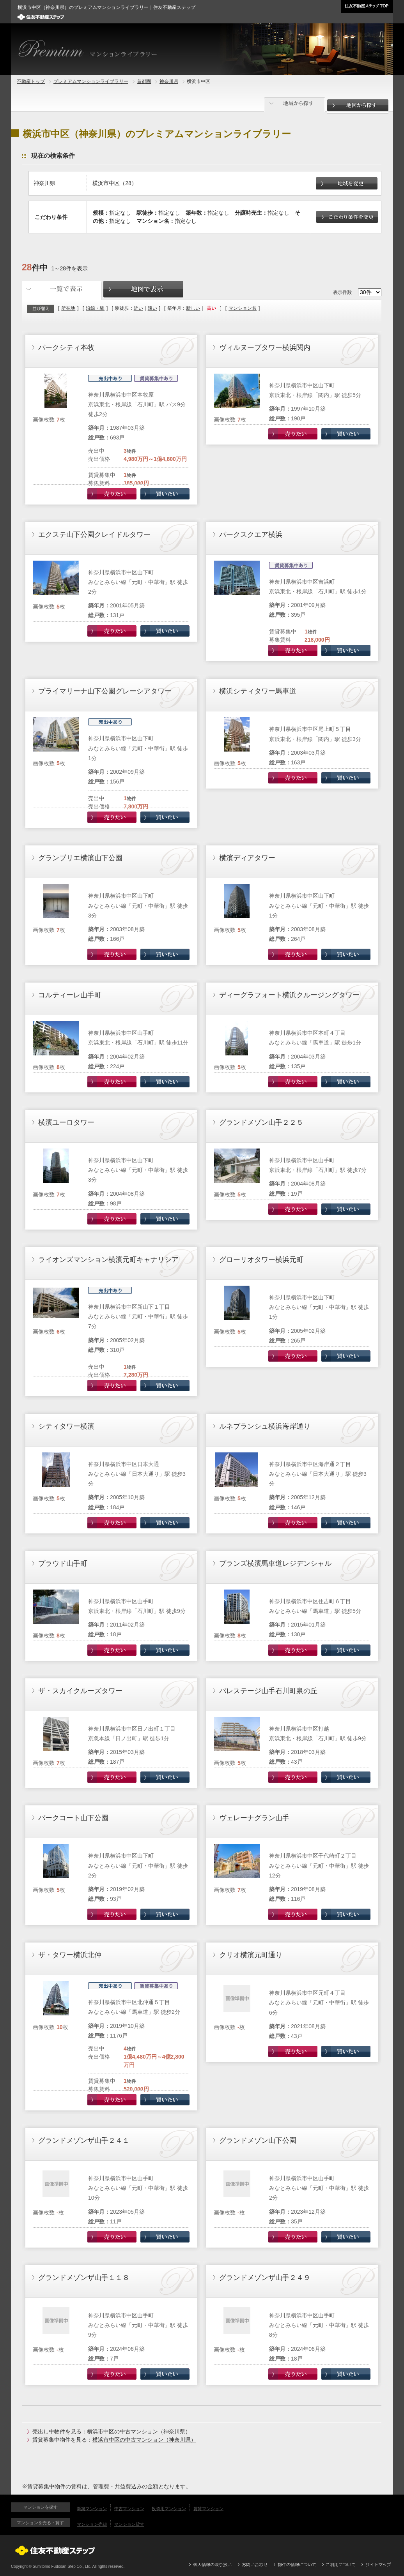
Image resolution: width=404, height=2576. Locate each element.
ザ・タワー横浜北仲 (69, 1955)
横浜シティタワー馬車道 (257, 691)
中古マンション (129, 2508)
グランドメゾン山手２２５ (261, 1122)
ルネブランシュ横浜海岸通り (264, 1426)
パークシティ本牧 (66, 347)
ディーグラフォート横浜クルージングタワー (289, 995)
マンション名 (243, 308)
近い (138, 308)
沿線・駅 (95, 308)
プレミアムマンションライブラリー (90, 81)
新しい (193, 308)
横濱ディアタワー (247, 858)
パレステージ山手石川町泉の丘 (268, 1691)
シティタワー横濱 (66, 1426)
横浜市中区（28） (114, 183)
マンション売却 (92, 2524)
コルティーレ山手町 (69, 995)
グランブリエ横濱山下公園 (80, 858)
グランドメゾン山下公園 (257, 2140)
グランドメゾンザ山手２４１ (83, 2140)
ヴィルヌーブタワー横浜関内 (264, 347)
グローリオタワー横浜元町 (261, 1259)
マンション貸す (129, 2524)
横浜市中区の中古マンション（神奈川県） (139, 2431)
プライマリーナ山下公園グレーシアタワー (105, 691)
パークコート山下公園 (73, 1818)
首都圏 (144, 81)
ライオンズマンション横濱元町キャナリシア (108, 1259)
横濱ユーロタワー (66, 1122)
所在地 (68, 308)
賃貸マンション (208, 2508)
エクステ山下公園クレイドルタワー (94, 534)
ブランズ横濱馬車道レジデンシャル (275, 1563)
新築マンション (92, 2508)
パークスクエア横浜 (250, 534)
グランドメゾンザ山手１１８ (83, 2277)
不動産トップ (31, 81)
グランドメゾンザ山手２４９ (264, 2277)
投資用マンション (169, 2508)
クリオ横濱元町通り (250, 1955)
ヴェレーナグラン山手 (254, 1818)
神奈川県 (168, 81)
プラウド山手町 (62, 1563)
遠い (152, 308)
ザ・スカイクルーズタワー (80, 1691)
